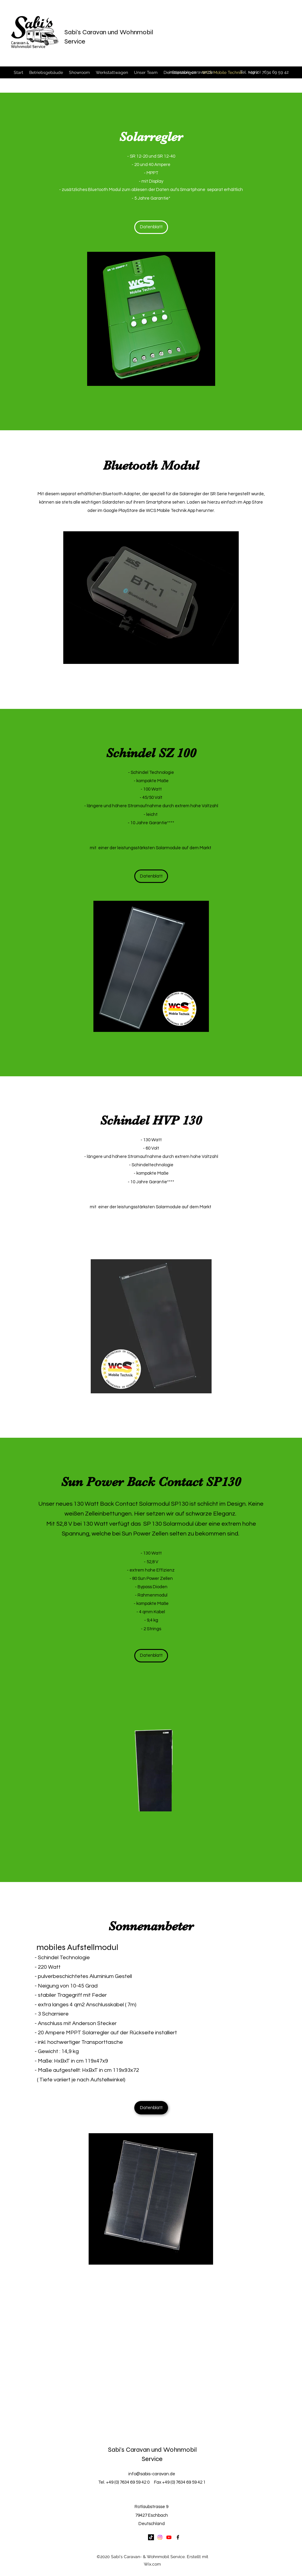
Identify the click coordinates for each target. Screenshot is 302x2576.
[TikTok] (151, 2537)
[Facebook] (178, 2537)
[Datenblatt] (151, 227)
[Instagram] (160, 2537)
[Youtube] (169, 2537)
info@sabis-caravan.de (191, 72)
